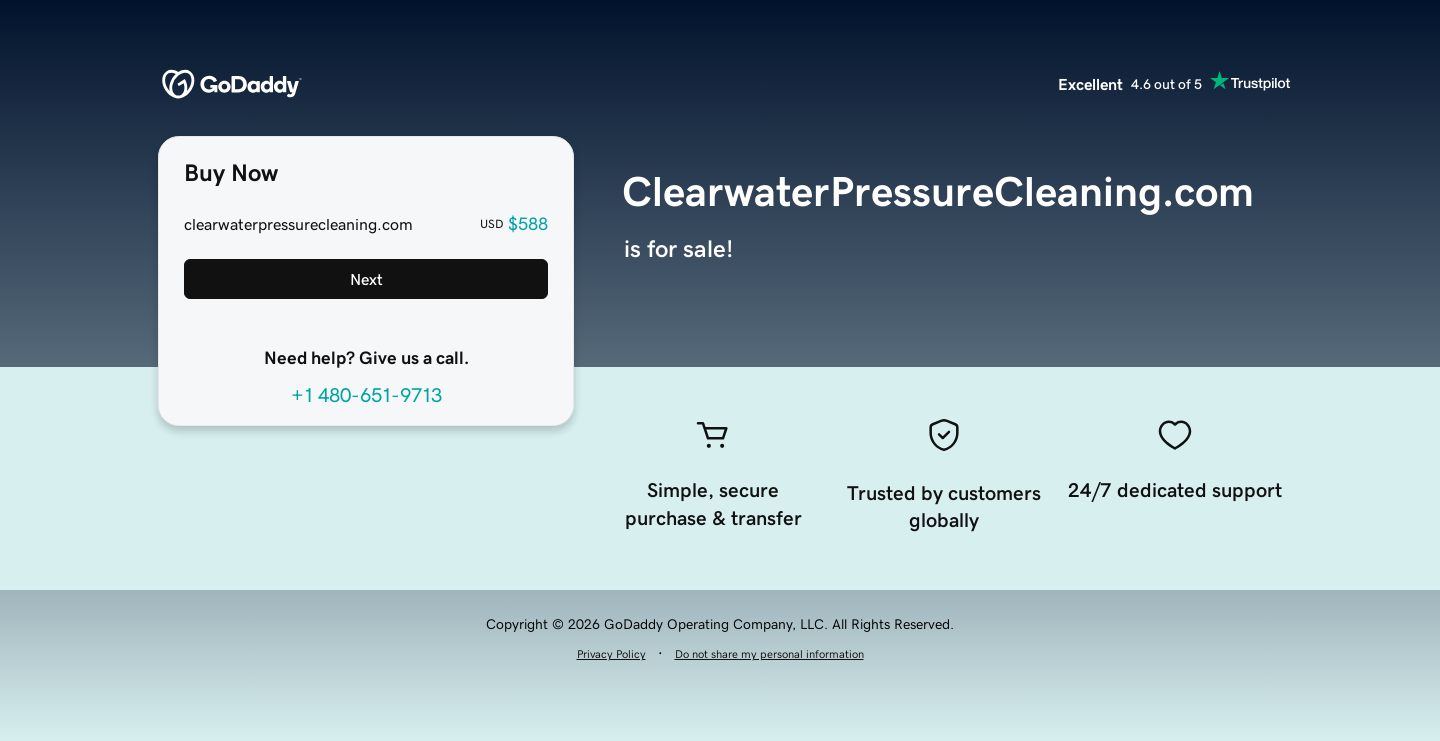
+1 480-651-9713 (366, 395)
